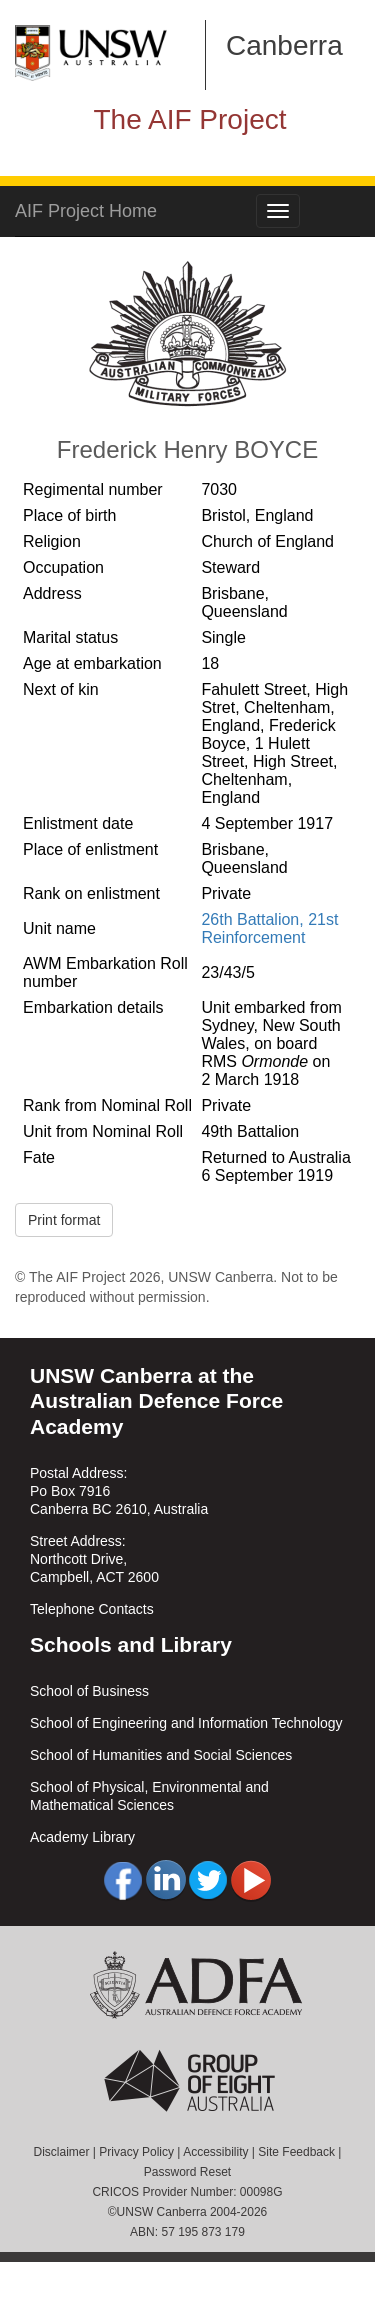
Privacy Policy (136, 2152)
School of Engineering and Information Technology (186, 1723)
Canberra (284, 45)
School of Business (89, 1691)
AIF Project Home (86, 211)
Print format (64, 1220)
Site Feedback (296, 2152)
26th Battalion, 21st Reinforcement (269, 928)
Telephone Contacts (92, 1609)
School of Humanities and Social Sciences (161, 1755)
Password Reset (187, 2172)
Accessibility (215, 2152)
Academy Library (82, 1837)
